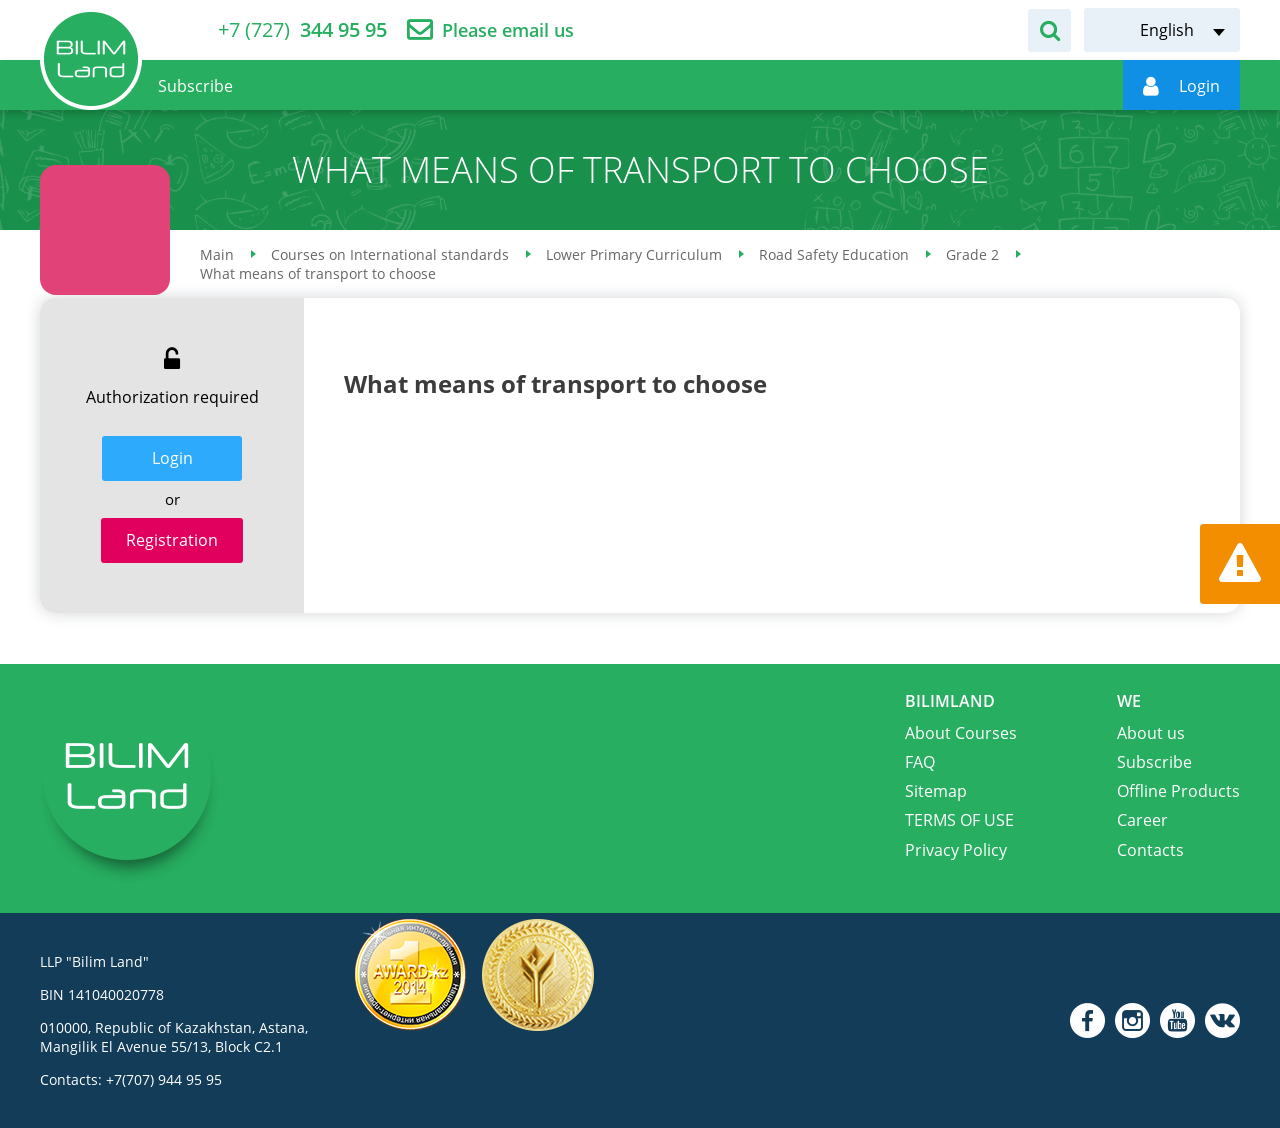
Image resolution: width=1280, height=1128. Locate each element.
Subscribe (1154, 762)
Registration (172, 540)
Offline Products (1178, 791)
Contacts (1150, 850)
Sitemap (936, 791)
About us (1151, 733)
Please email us (508, 30)
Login (172, 458)
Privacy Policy (956, 850)
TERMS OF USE (959, 820)
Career (1142, 820)
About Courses (961, 733)
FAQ (920, 762)
